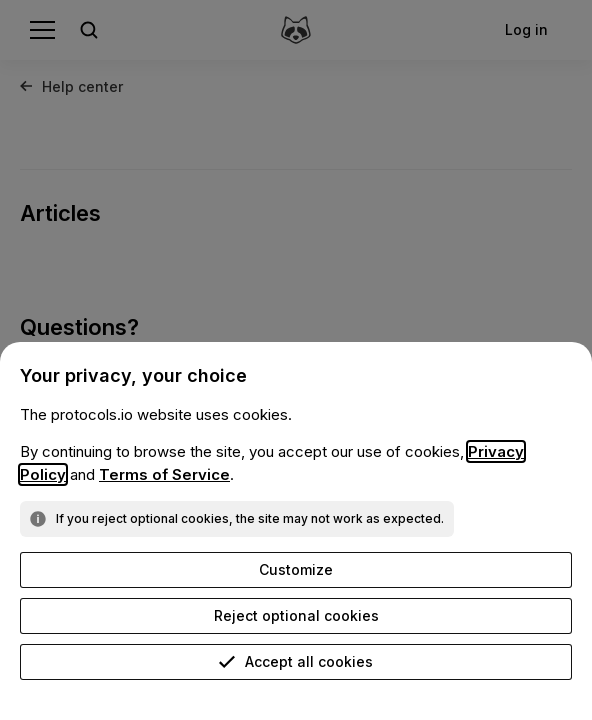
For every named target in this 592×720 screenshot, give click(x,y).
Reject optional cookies (296, 615)
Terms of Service (164, 474)
